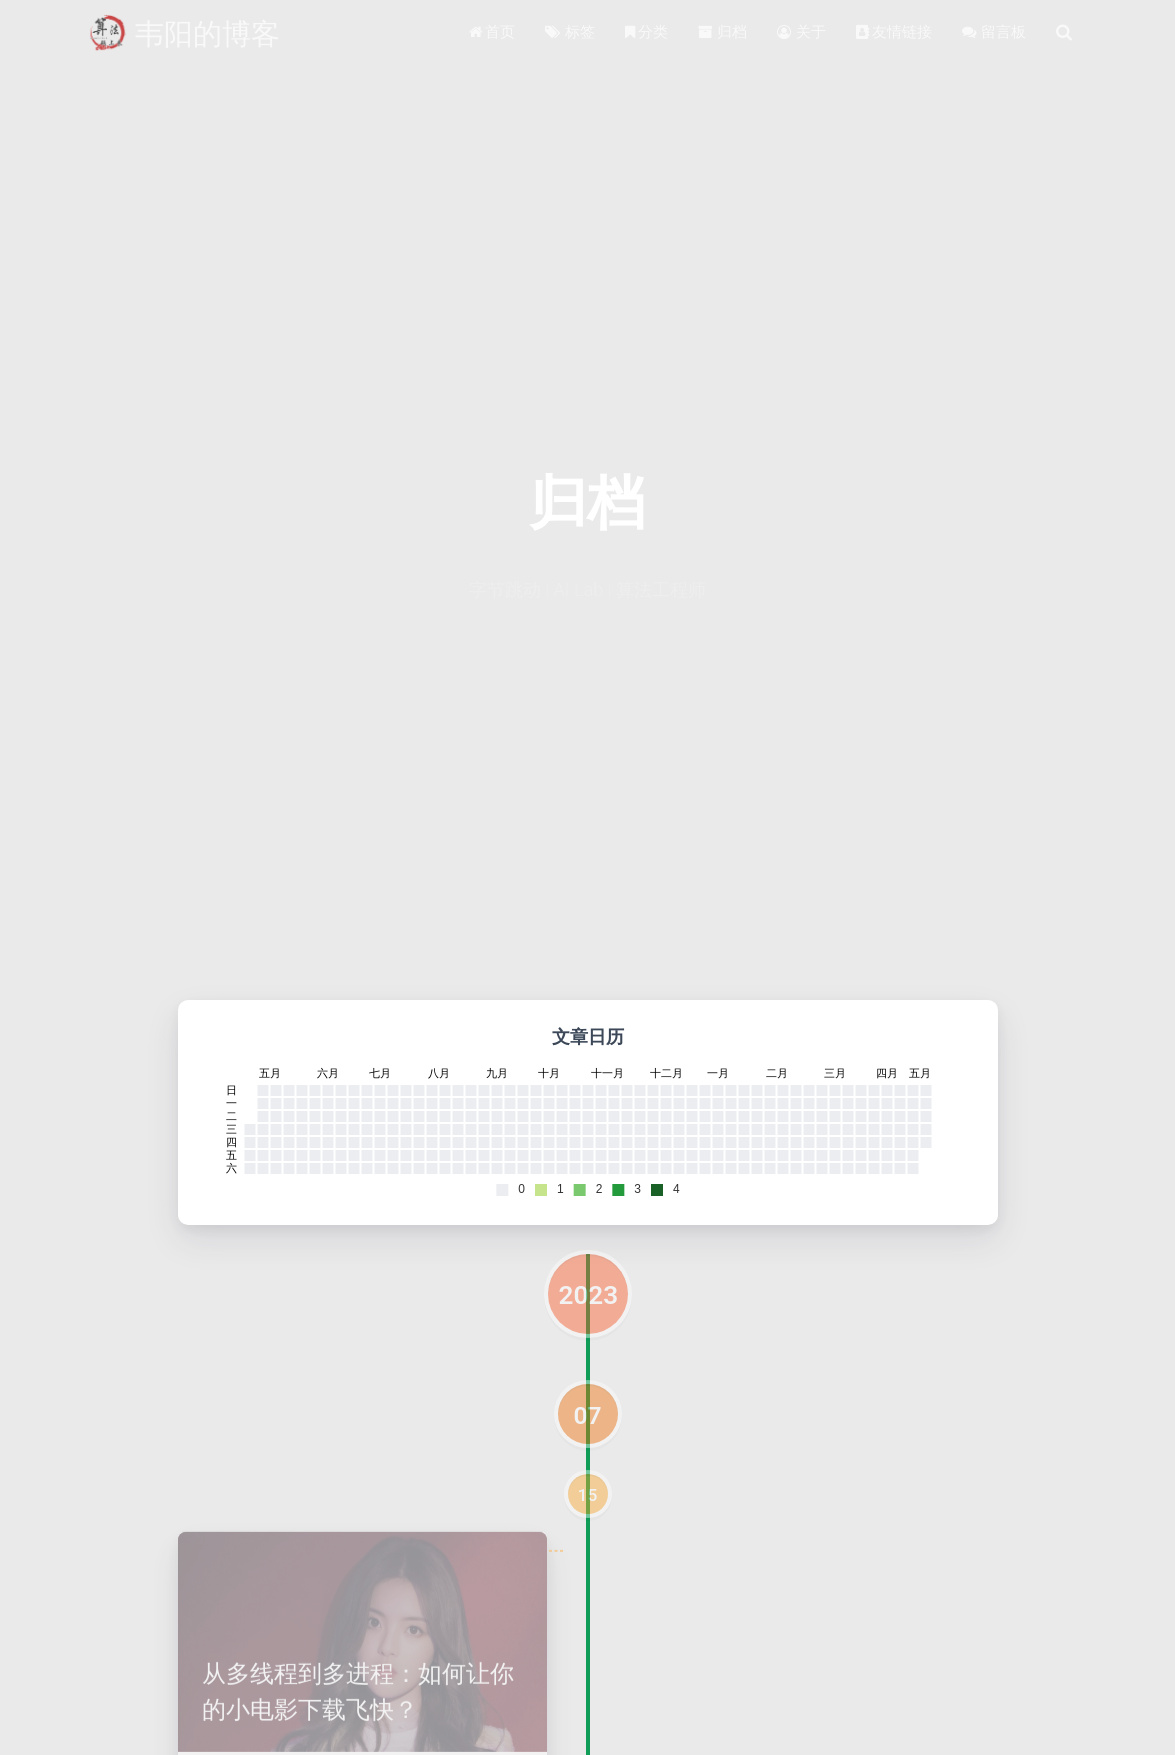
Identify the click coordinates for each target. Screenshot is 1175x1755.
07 (588, 1415)
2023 (589, 1295)
